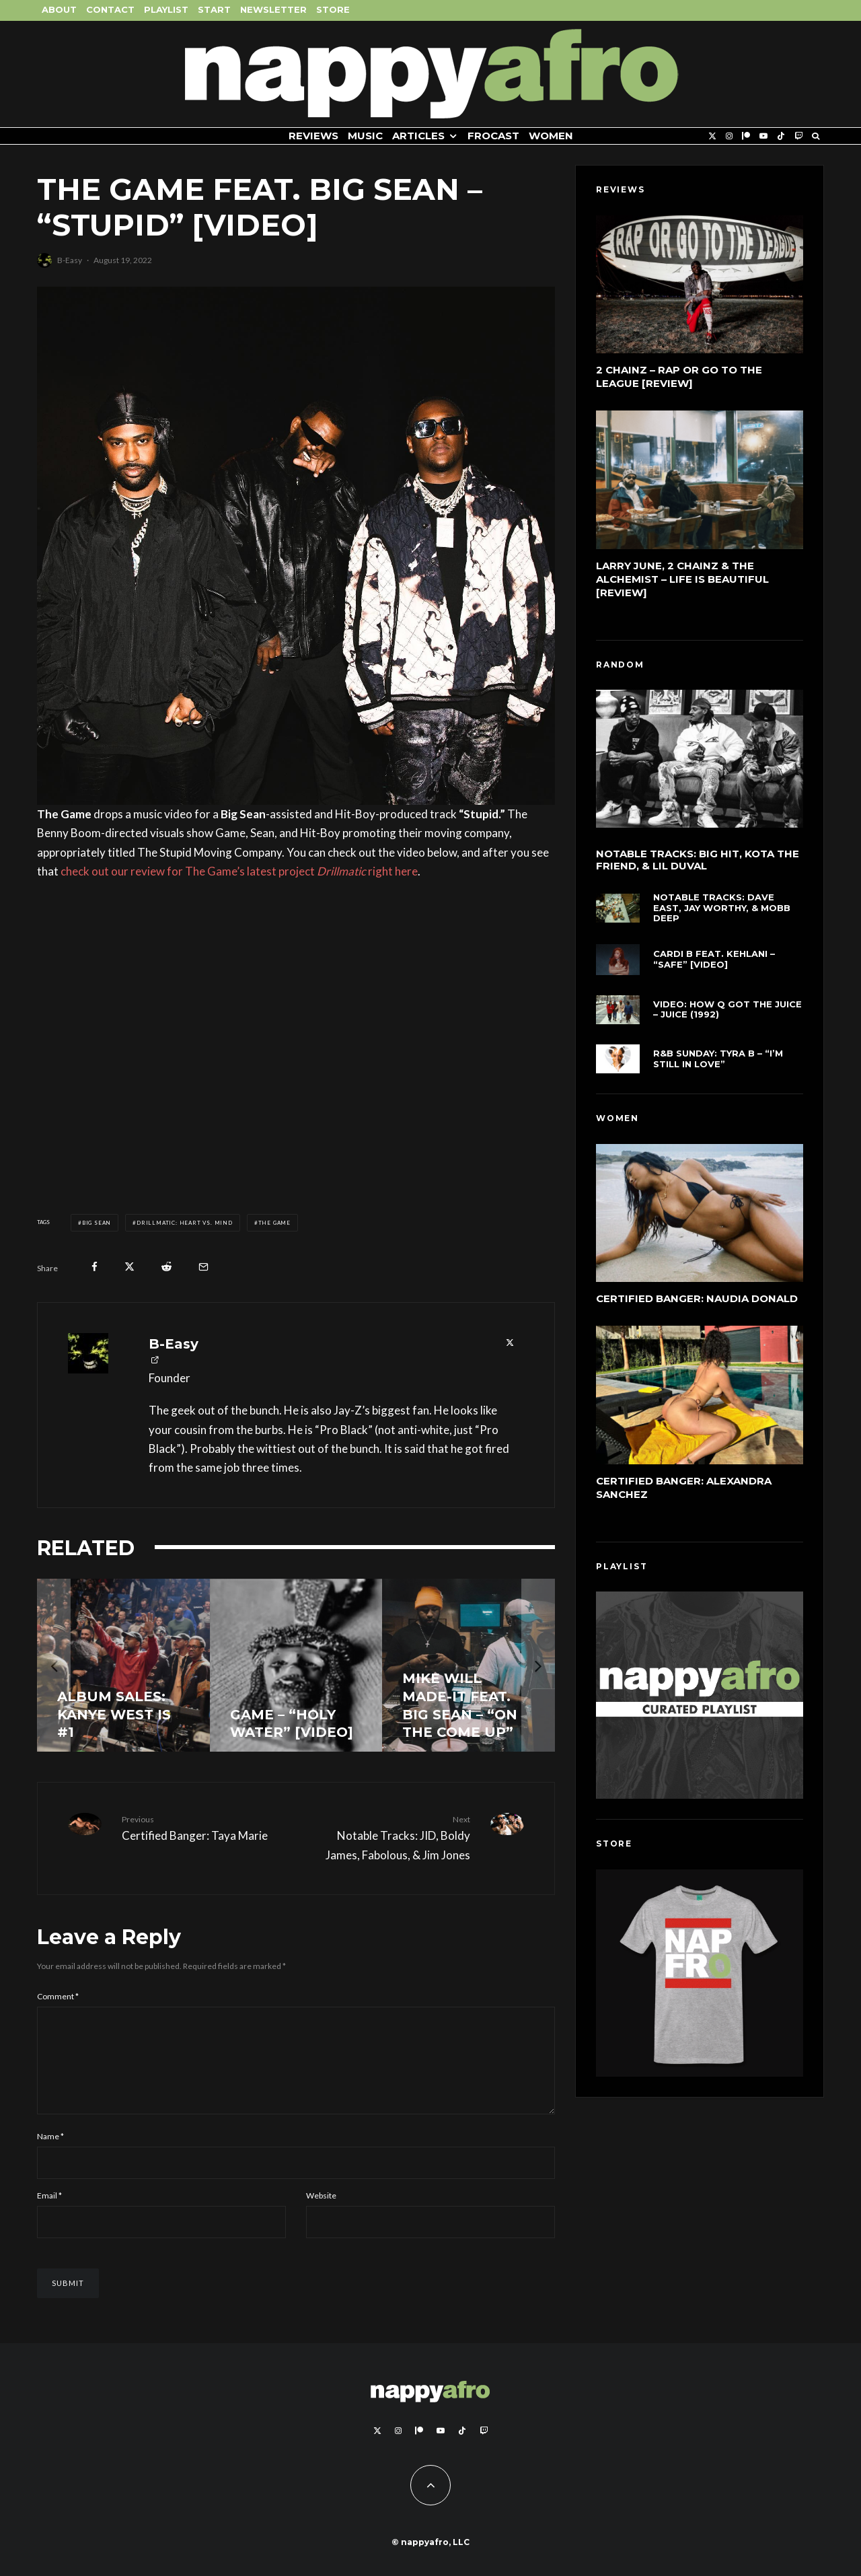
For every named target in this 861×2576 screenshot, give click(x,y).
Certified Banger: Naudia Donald (697, 1299)
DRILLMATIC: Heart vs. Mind (185, 1222)
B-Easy (69, 260)
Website (321, 2212)
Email (49, 2212)
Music (365, 135)
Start (214, 9)
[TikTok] (781, 136)
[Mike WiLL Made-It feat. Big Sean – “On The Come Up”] (468, 1665)
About (59, 9)
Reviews (313, 135)
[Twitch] (798, 136)
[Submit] (166, 1267)
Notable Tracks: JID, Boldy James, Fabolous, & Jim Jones (388, 1837)
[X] (712, 136)
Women (551, 135)
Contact (110, 9)
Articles (418, 135)
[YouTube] (763, 136)
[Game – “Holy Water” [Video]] (296, 1665)
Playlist (166, 9)
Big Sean (96, 1222)
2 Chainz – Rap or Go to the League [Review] (679, 376)
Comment (58, 1996)
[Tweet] (129, 1267)
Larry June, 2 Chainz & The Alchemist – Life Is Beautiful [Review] (682, 579)
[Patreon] (746, 136)
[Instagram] (729, 136)
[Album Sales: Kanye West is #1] (123, 1665)
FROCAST (493, 135)
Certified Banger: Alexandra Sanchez (684, 1491)
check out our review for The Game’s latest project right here (239, 871)
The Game (274, 1222)
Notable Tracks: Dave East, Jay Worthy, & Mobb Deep (721, 912)
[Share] (94, 1267)
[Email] (203, 1267)
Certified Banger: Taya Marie (204, 1827)
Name (50, 2152)
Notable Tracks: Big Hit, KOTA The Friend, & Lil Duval (697, 861)
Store (333, 9)
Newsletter (273, 9)
